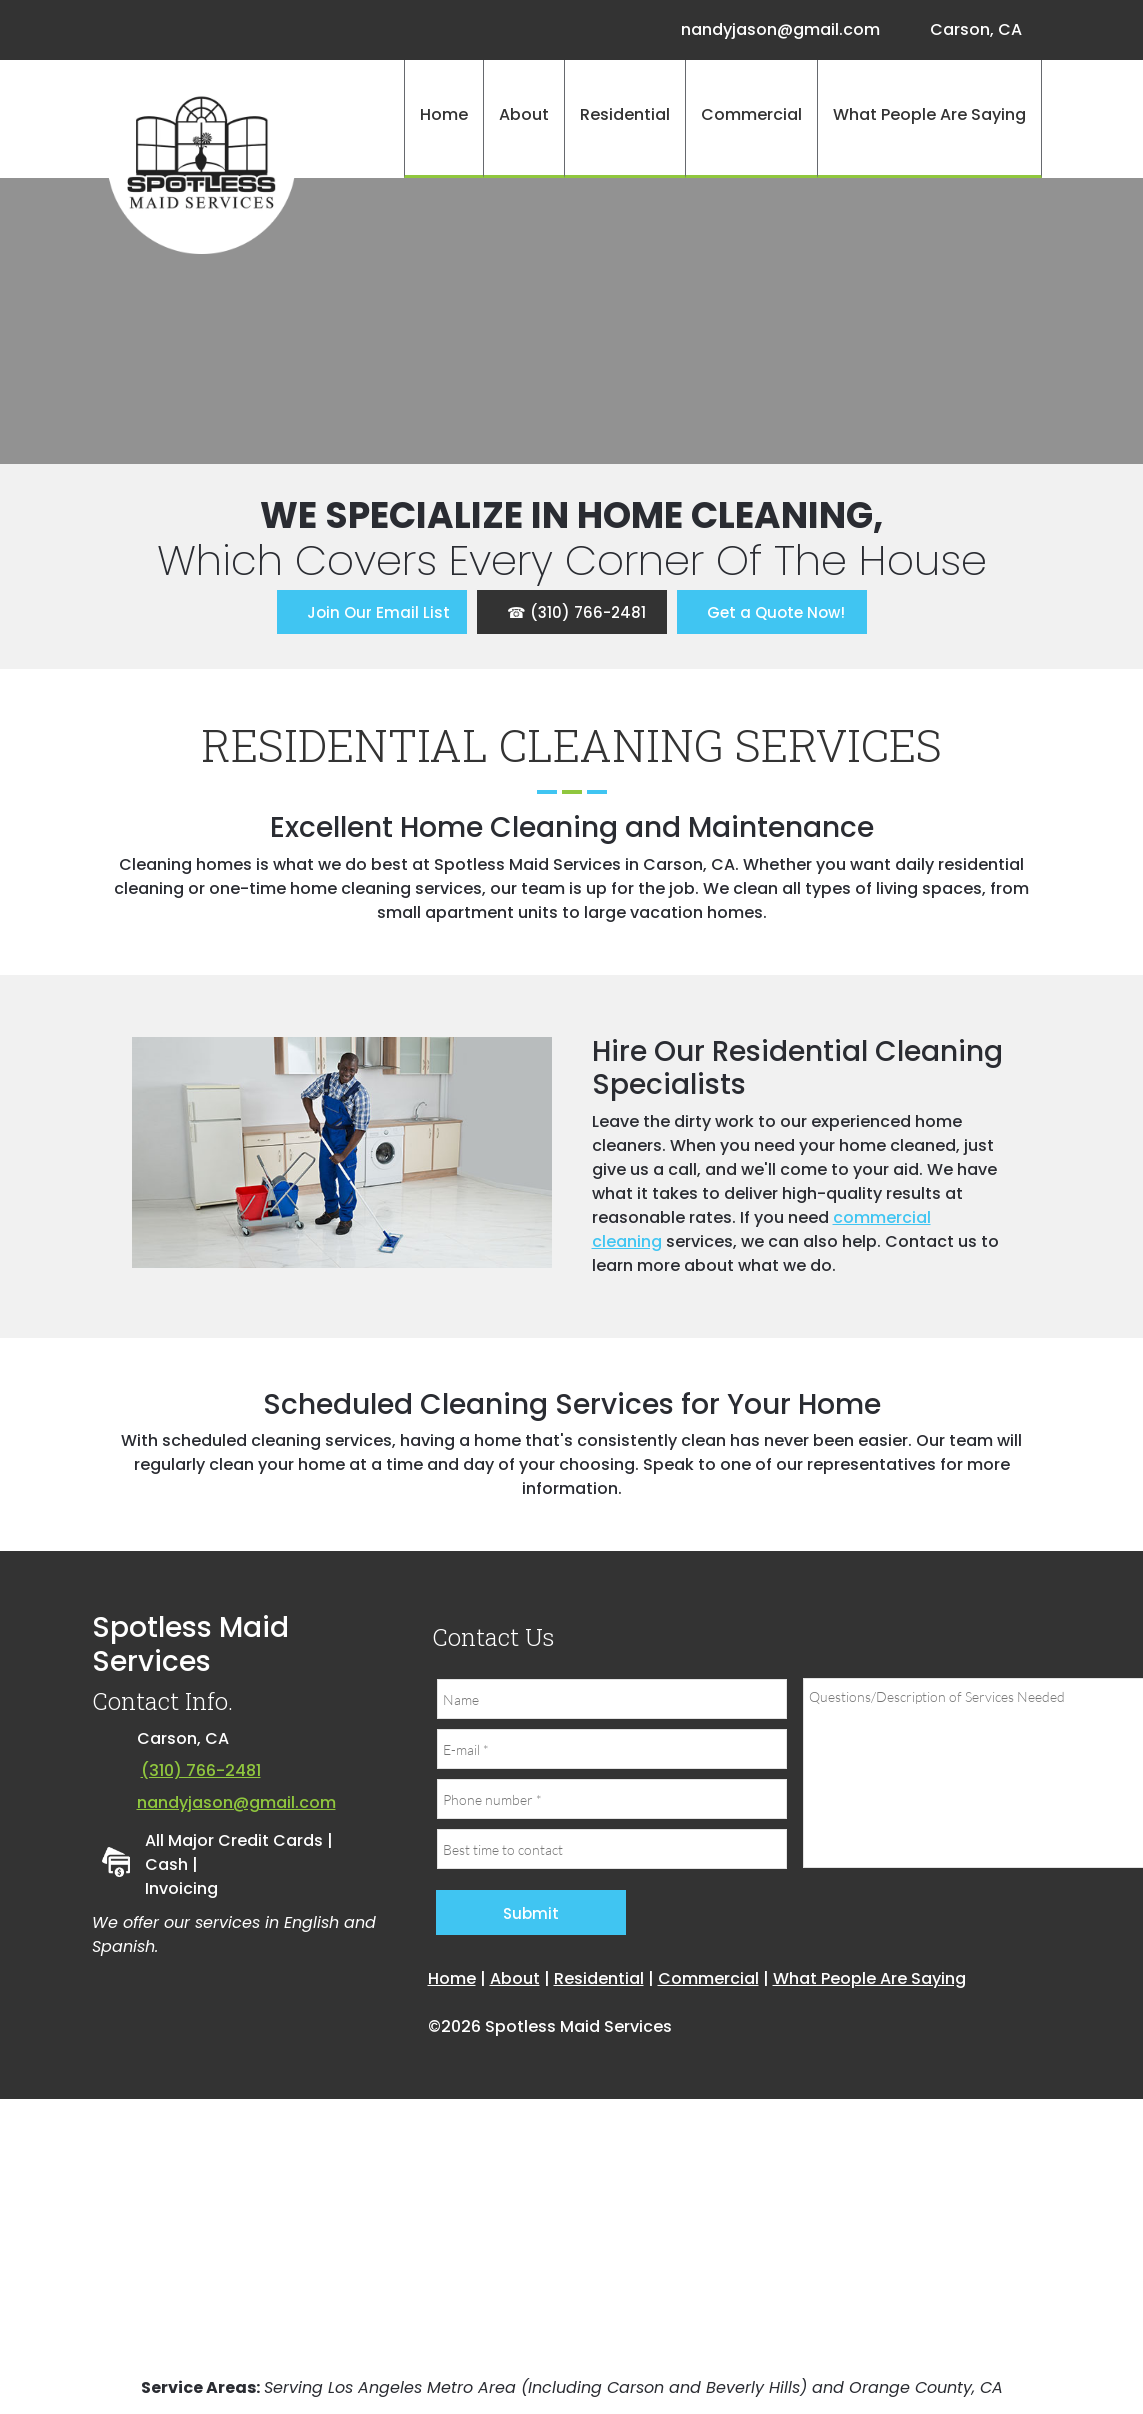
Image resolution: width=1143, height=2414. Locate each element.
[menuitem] (443, 119)
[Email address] (775, 30)
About (515, 1978)
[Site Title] (202, 159)
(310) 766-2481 (201, 1770)
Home (452, 1978)
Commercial (708, 1978)
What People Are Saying (869, 1978)
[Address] (971, 30)
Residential (599, 1978)
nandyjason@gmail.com (236, 1802)
